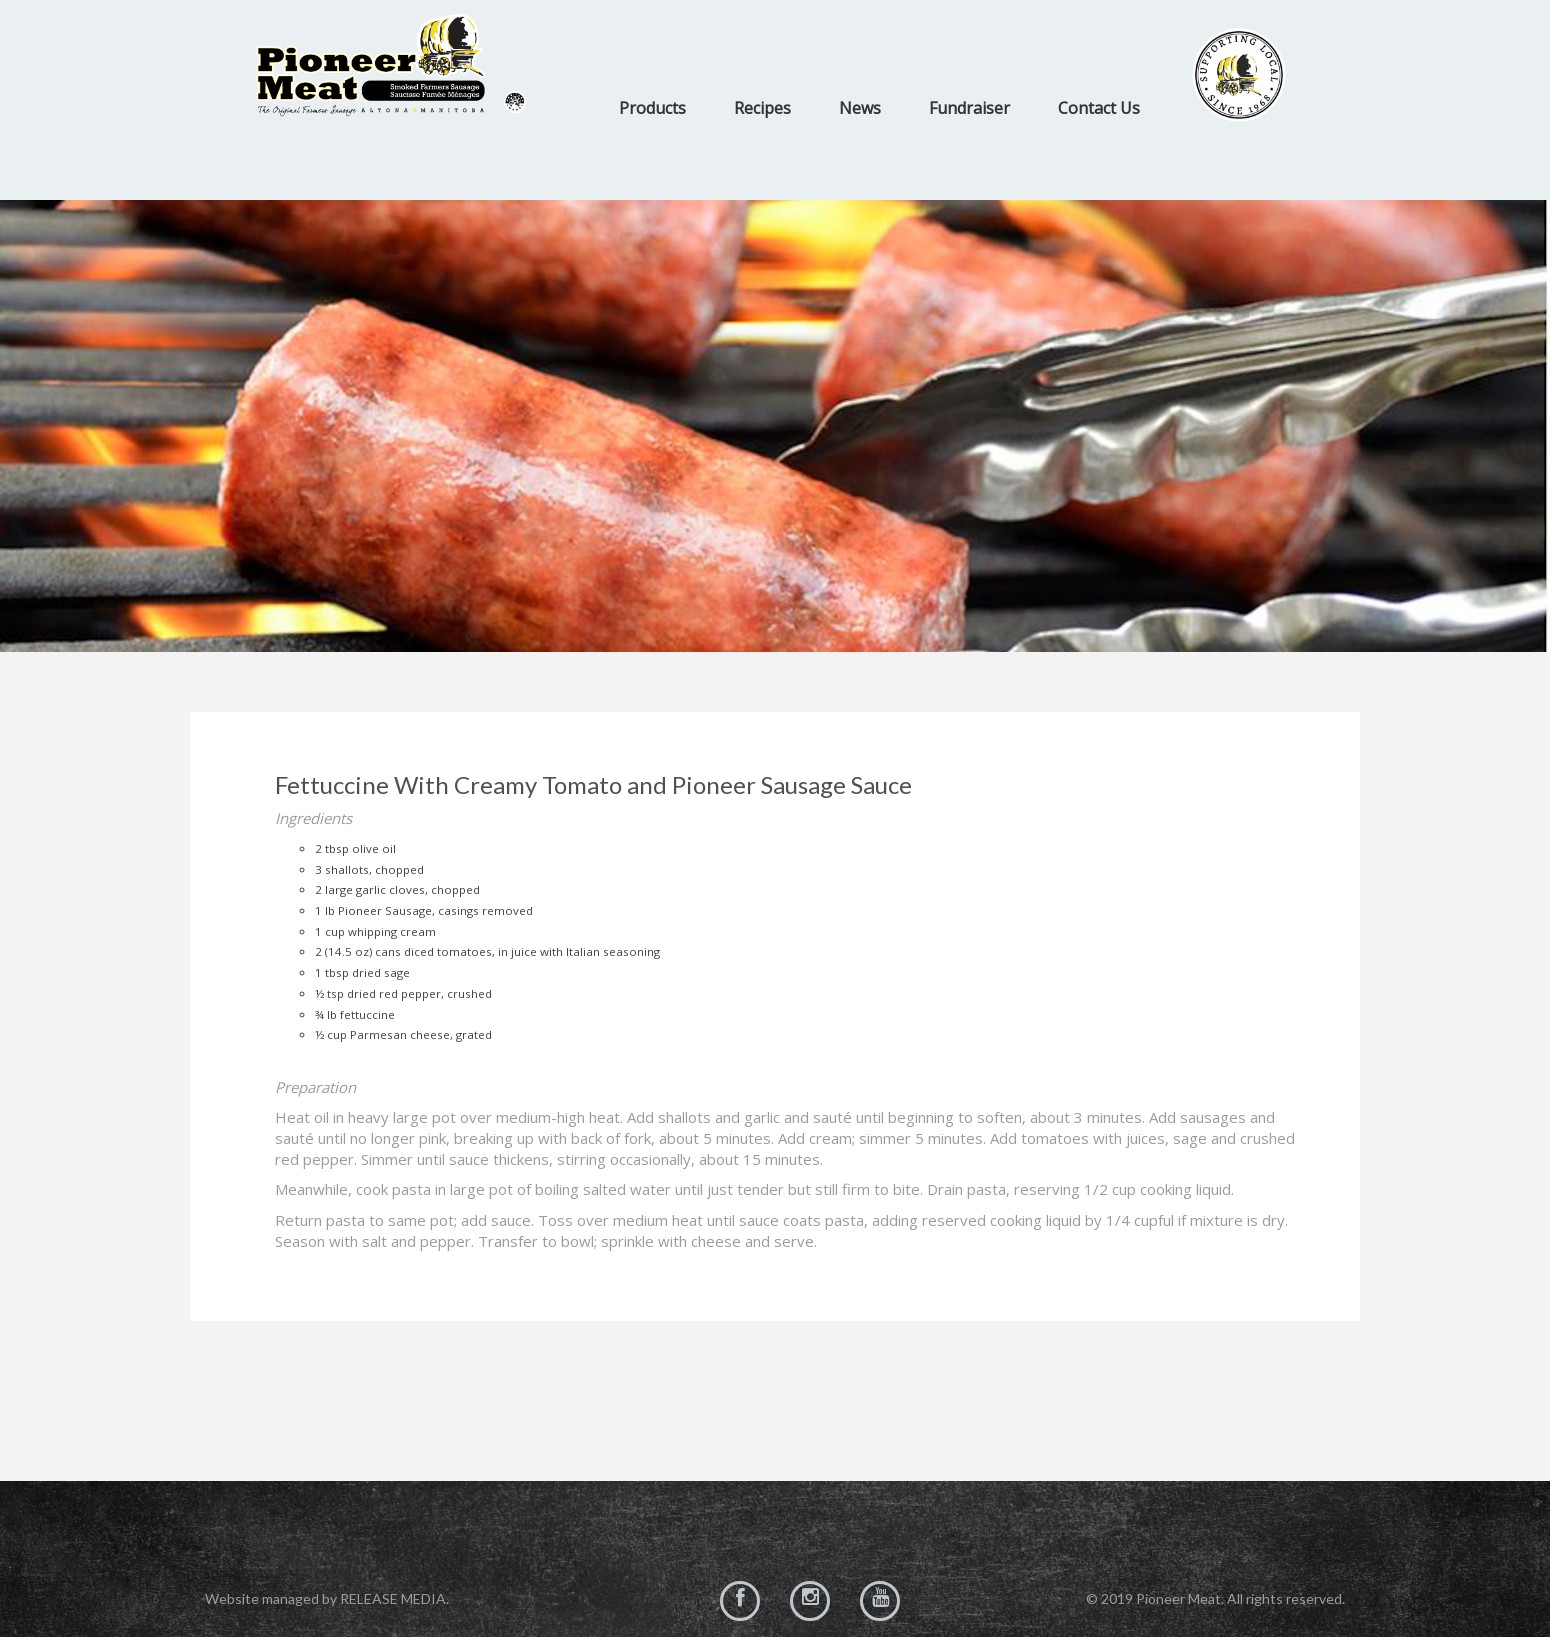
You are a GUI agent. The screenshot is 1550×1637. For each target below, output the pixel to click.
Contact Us (1099, 108)
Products (652, 108)
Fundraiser (969, 108)
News (860, 108)
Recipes (762, 108)
